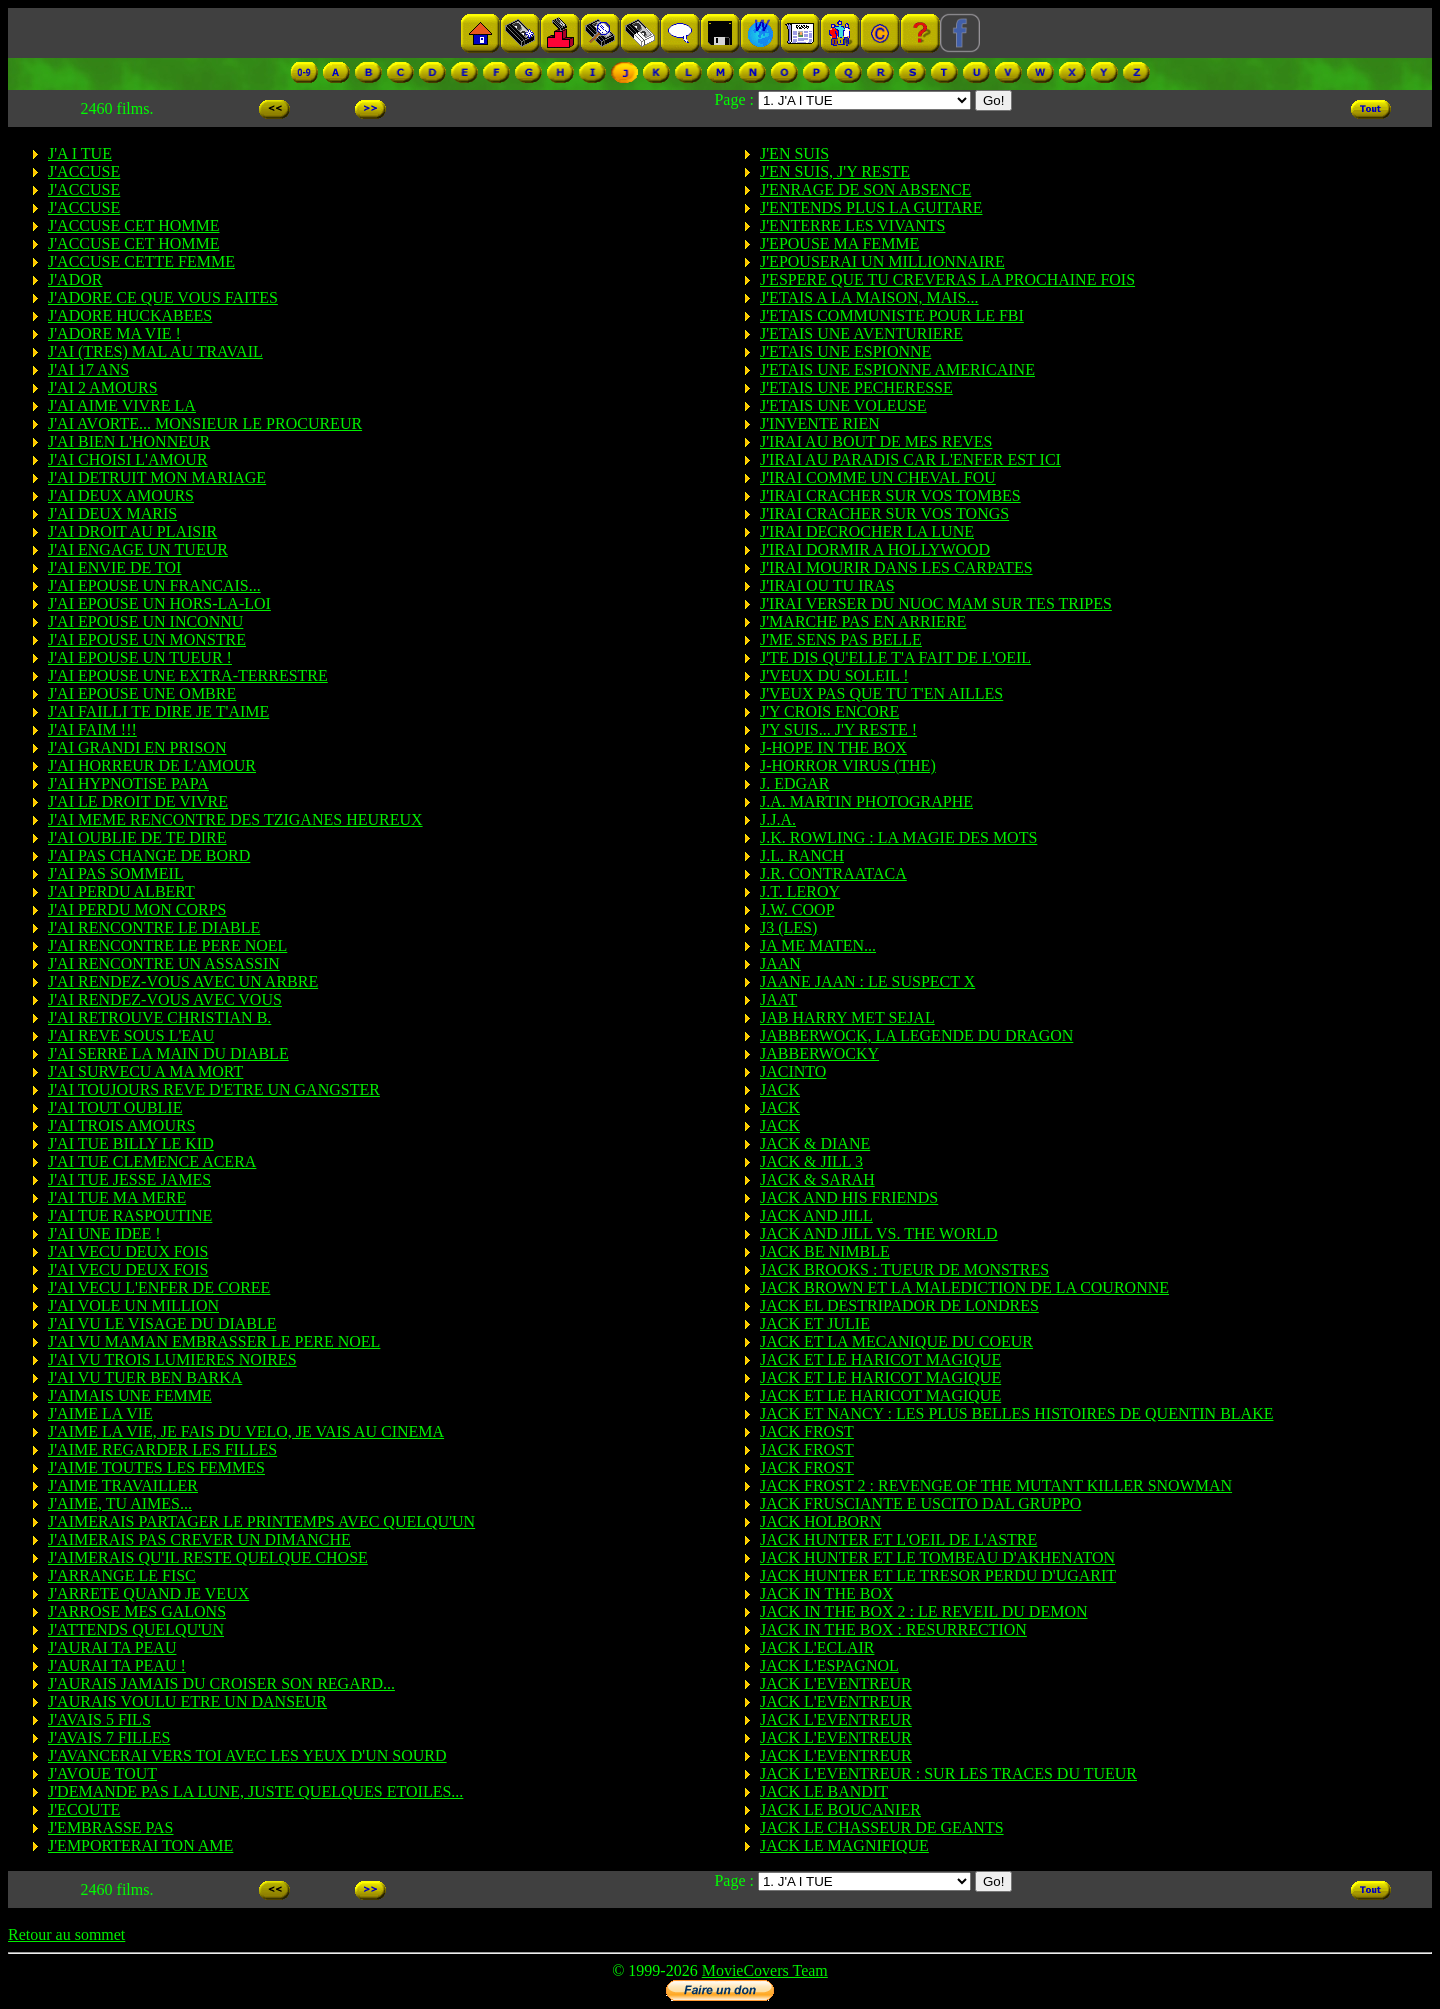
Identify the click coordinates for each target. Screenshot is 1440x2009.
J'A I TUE (80, 153)
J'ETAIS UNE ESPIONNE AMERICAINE (897, 369)
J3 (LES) (788, 927)
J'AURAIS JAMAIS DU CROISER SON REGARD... (221, 1683)
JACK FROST (807, 1431)
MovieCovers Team (765, 1970)
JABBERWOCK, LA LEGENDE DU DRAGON (916, 1035)
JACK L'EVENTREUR (836, 1683)
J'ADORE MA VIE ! (114, 333)
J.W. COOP (797, 909)
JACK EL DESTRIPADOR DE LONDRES (899, 1305)
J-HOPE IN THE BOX (833, 747)
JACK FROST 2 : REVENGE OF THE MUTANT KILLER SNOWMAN (996, 1485)
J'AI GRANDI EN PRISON (137, 747)
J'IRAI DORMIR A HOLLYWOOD (875, 549)
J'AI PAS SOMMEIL (116, 873)
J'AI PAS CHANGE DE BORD (149, 855)
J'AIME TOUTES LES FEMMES (156, 1467)
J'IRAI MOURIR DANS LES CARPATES (896, 567)
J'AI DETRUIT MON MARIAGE (157, 477)
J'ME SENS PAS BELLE (841, 639)
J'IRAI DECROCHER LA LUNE (867, 531)
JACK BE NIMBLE (825, 1251)
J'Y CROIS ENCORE (829, 711)
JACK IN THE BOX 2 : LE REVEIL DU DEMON (924, 1611)
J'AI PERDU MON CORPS (137, 909)
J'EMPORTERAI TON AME (140, 1845)
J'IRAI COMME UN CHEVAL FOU (878, 477)
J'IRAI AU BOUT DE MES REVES (876, 441)
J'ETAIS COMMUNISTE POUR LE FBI (892, 315)
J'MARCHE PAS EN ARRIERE (863, 621)
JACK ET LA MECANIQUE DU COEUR (896, 1341)
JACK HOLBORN (820, 1521)
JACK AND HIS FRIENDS (849, 1197)
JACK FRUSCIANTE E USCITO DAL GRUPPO (920, 1503)
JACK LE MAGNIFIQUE (844, 1845)
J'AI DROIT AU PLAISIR (132, 531)
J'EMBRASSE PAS (110, 1827)
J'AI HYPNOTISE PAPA (128, 783)
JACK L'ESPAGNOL (829, 1665)
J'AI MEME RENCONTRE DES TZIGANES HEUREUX (235, 819)
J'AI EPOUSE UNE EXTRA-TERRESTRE (188, 675)
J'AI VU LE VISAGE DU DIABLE (162, 1323)
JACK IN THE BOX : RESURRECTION (893, 1629)
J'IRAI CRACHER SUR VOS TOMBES (890, 495)
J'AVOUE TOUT (102, 1773)
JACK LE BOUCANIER (840, 1809)
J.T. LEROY (800, 891)
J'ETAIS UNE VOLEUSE (843, 405)
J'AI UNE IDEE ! (104, 1233)
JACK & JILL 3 (811, 1161)
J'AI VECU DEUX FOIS (128, 1251)
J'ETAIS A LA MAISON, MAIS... (869, 297)
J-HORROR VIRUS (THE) (848, 765)
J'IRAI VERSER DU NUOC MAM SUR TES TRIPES (936, 603)
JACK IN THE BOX (826, 1593)
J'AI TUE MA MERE (117, 1197)
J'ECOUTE (84, 1809)
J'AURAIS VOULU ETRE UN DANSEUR (187, 1701)
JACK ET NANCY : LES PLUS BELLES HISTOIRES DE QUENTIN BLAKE (1016, 1413)
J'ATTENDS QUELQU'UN (136, 1629)
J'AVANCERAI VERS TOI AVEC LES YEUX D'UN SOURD (247, 1755)
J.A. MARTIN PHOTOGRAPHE (866, 801)
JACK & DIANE (815, 1143)
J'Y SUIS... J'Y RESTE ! (838, 729)
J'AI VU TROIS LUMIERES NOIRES (172, 1359)
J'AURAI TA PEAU (112, 1647)
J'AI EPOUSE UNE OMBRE (142, 693)
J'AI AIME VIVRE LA (122, 405)
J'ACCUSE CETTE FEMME (141, 261)
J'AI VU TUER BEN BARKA (145, 1377)
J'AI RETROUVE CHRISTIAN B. (159, 1017)
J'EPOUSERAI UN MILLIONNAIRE (882, 261)
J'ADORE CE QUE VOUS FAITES (163, 297)
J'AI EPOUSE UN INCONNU (145, 621)
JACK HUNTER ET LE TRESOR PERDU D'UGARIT (938, 1575)
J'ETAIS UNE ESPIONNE (845, 351)
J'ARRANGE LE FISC (122, 1575)
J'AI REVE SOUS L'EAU (131, 1035)
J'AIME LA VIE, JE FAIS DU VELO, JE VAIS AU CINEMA (246, 1431)
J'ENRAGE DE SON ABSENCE (865, 189)
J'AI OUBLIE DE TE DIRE (137, 837)
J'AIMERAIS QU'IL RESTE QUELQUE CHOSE (208, 1557)
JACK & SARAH (817, 1179)
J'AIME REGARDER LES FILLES (162, 1449)
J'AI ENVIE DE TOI (114, 567)
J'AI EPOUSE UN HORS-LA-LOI (159, 603)
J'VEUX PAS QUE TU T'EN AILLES (881, 693)
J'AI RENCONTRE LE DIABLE (154, 927)
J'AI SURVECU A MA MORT (145, 1071)
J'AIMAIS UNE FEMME (130, 1395)
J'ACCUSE (84, 171)
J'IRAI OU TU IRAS (827, 585)
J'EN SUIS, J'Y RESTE (835, 171)
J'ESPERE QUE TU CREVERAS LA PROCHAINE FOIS (947, 279)
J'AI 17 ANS (88, 369)
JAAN (780, 963)
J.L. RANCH (802, 855)
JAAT (778, 999)
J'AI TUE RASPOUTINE (130, 1215)
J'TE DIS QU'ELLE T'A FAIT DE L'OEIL (895, 657)
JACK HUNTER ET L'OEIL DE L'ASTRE (898, 1539)
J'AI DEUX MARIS (112, 513)
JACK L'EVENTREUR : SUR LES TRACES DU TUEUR (948, 1773)
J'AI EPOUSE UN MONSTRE (147, 639)
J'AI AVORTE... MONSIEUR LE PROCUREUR (205, 423)
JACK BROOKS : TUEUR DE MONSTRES (904, 1269)
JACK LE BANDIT (824, 1791)
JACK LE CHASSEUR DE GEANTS (882, 1827)
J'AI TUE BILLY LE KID (131, 1143)
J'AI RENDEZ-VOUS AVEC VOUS (165, 999)
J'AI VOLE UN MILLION (133, 1305)
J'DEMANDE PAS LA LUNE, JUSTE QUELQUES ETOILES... (255, 1791)
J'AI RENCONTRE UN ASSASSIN (164, 963)
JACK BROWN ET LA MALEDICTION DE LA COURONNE (964, 1287)
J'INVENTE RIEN (820, 423)
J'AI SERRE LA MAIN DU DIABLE (168, 1053)
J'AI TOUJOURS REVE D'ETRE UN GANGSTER (214, 1089)
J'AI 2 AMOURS (103, 387)
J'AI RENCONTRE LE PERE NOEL (167, 945)
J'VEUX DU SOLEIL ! (834, 675)
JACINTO (793, 1071)
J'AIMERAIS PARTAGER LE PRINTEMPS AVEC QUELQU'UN (261, 1521)
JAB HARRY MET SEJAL (847, 1017)
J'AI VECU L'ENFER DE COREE (159, 1287)
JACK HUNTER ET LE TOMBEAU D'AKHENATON (937, 1557)
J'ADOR (75, 279)
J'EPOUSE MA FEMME (839, 243)
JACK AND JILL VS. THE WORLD (879, 1233)
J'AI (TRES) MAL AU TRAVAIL (155, 351)
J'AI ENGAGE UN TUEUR (138, 549)
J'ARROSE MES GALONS (137, 1611)
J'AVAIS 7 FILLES (109, 1737)
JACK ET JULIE (815, 1323)
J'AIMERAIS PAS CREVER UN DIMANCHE (199, 1539)
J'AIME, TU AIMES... (120, 1503)
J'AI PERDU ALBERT (121, 891)
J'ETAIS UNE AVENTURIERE (861, 333)
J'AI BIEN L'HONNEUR (129, 441)
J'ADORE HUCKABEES (130, 315)
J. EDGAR (794, 783)
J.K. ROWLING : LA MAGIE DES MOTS (898, 837)
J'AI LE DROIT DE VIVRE (138, 801)
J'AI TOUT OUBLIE (115, 1107)
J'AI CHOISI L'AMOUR (128, 459)
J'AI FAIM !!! (92, 729)
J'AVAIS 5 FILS (99, 1719)
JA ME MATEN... (818, 945)
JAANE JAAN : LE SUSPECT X (867, 981)
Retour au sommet (66, 1934)
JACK (780, 1089)
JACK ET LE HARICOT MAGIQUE (880, 1359)
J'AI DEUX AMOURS (121, 495)
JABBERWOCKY (819, 1053)
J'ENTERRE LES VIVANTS (852, 225)
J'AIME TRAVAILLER (123, 1485)
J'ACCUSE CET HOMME (134, 225)
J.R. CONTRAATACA (833, 873)
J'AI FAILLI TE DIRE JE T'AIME (158, 711)
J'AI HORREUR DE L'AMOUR (152, 765)
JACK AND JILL (816, 1215)
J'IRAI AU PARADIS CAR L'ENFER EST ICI (910, 459)
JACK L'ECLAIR (817, 1647)
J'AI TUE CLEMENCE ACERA (152, 1161)
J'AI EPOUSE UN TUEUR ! (140, 657)
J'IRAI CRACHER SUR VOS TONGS (884, 513)
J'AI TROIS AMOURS (122, 1125)
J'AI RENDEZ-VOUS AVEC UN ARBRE (183, 981)
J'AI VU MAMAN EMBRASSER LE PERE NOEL (214, 1341)
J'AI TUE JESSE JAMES (129, 1179)
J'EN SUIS (794, 153)
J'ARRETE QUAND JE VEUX (148, 1593)
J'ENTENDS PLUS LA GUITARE (871, 207)
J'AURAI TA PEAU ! (117, 1665)
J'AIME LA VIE (100, 1413)
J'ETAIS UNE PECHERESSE (856, 387)
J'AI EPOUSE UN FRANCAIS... (154, 585)
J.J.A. (778, 819)
